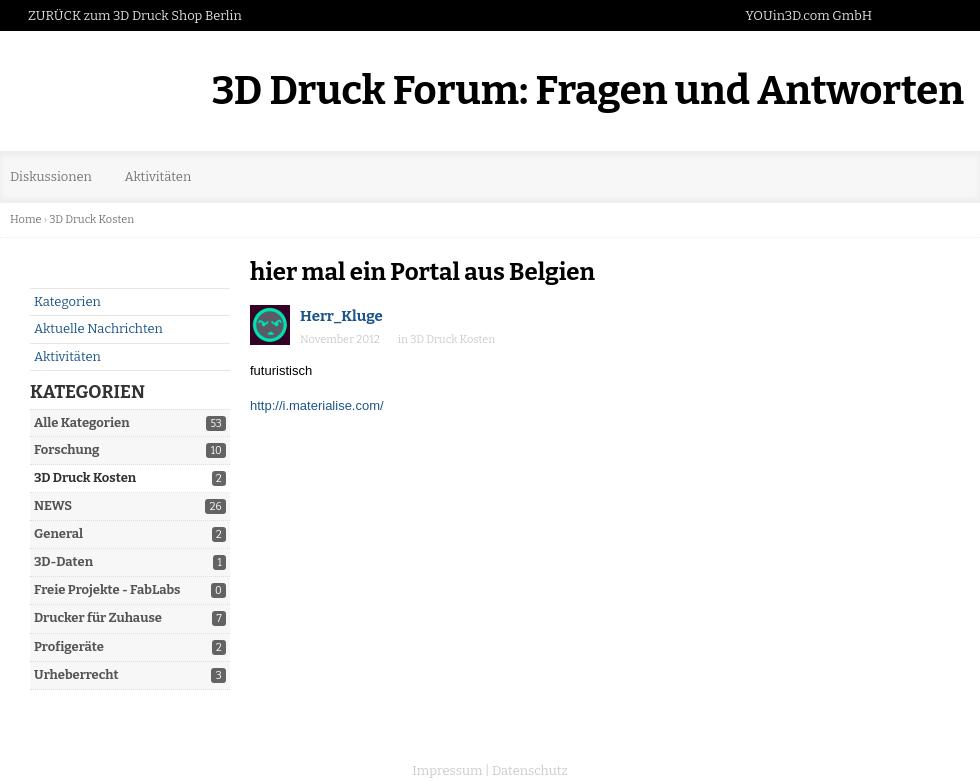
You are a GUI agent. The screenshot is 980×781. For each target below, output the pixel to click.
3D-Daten (63, 561)
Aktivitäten (157, 176)
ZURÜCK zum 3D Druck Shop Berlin (135, 15)
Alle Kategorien (82, 422)
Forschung (67, 449)
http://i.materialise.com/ (317, 405)
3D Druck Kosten (85, 477)
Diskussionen (51, 176)
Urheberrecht (76, 674)
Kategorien (67, 301)
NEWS (53, 505)
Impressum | (450, 770)
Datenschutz (530, 770)
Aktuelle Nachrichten (98, 328)
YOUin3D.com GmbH (808, 15)
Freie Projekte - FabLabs (107, 589)
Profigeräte (69, 646)
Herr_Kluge (341, 316)
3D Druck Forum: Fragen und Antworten (588, 91)
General (58, 533)
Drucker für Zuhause (98, 617)
